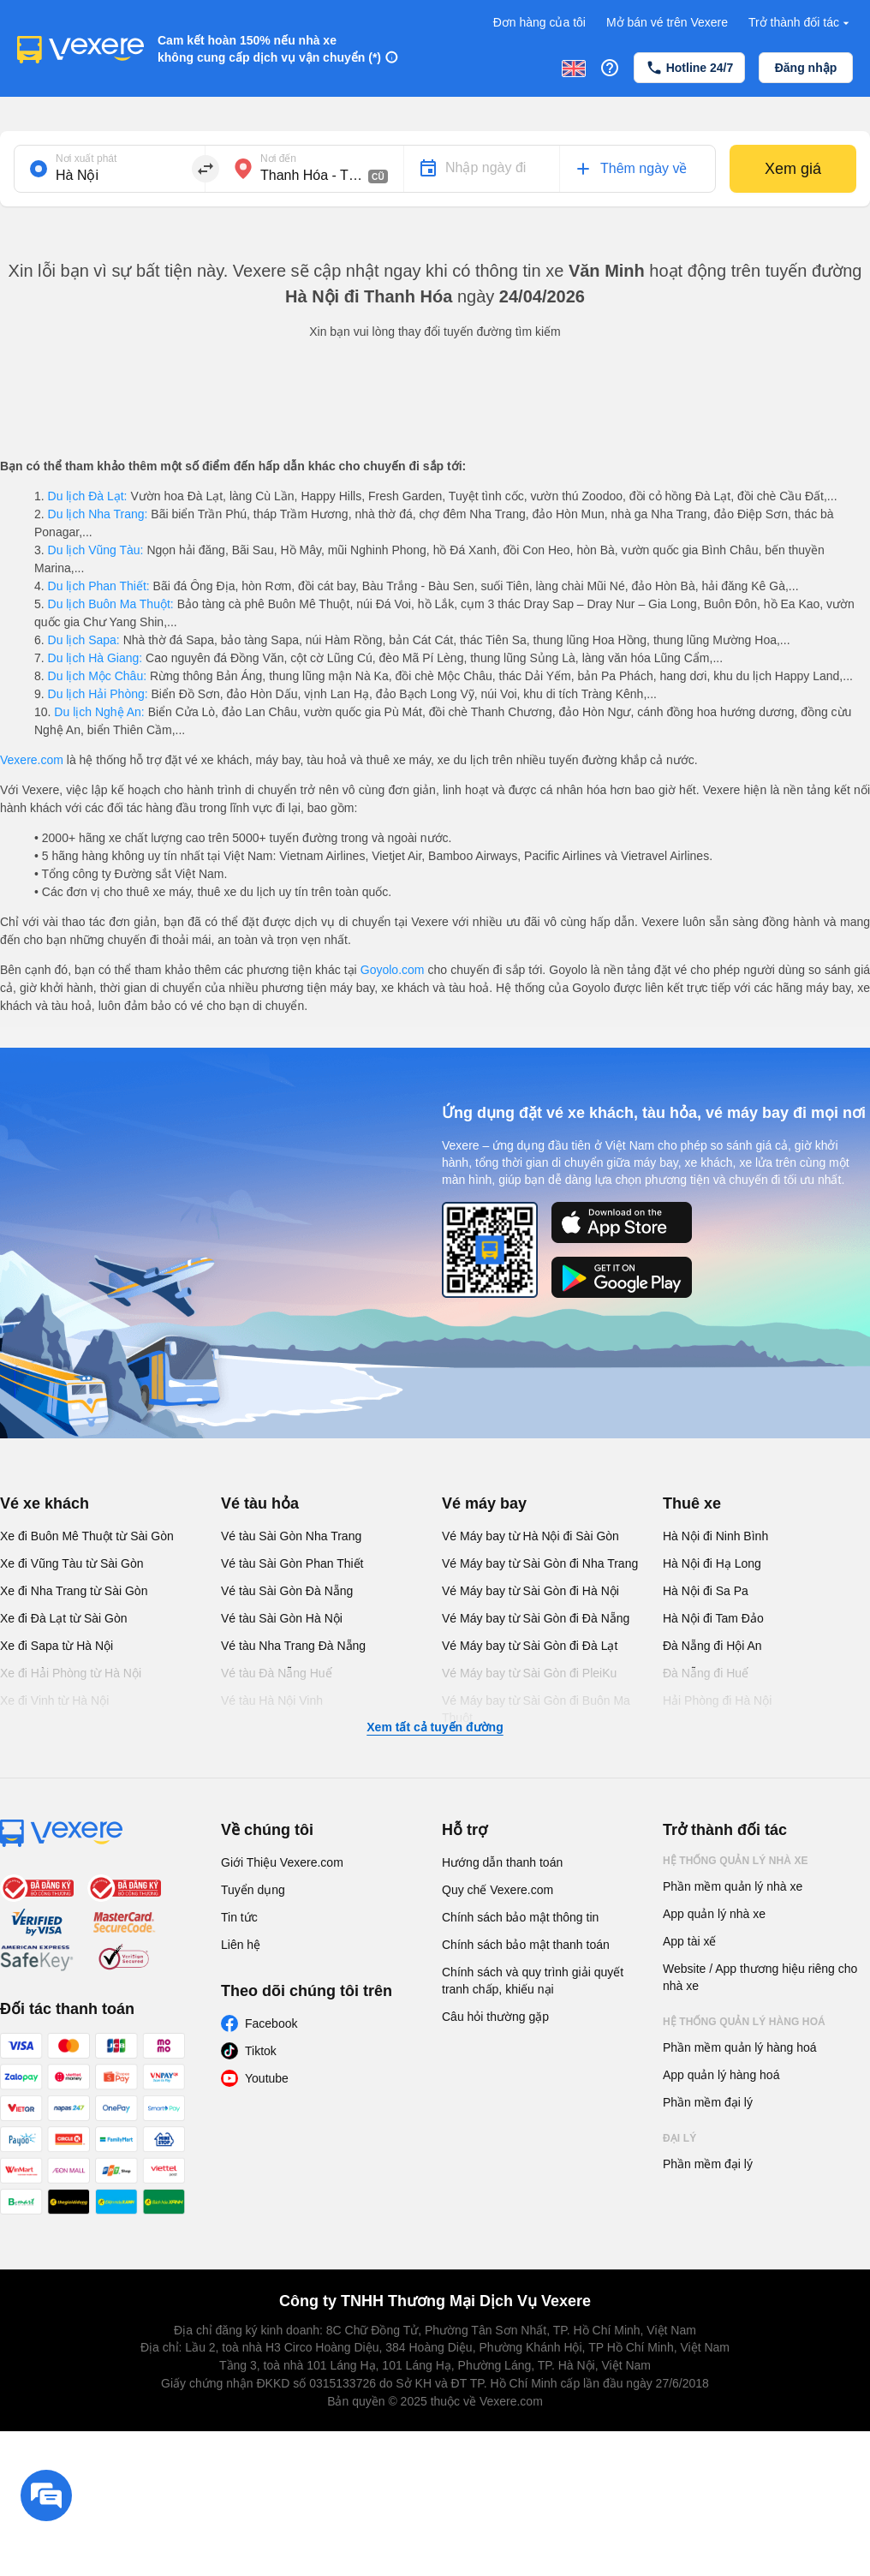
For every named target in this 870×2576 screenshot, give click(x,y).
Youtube (267, 2078)
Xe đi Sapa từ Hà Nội (56, 1646)
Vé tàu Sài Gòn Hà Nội (282, 1618)
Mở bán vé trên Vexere (667, 22)
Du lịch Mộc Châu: (97, 676)
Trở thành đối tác (800, 22)
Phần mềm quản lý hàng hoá (740, 2047)
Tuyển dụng (253, 1890)
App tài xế (689, 1941)
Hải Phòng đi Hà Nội (717, 1700)
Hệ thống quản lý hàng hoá (744, 2022)
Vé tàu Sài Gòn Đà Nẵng (287, 1591)
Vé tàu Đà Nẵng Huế (276, 1673)
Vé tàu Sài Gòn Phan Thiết (292, 1563)
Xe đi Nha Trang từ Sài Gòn (73, 1591)
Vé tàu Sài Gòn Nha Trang (291, 1536)
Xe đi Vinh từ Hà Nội (54, 1700)
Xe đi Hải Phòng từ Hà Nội (70, 1673)
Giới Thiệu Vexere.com (282, 1862)
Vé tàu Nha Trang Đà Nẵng (293, 1646)
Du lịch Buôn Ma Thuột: (111, 604)
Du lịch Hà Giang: (95, 658)
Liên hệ (240, 1944)
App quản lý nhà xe (714, 1914)
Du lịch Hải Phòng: (98, 694)
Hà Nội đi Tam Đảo (713, 1618)
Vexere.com (31, 760)
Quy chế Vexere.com (497, 1890)
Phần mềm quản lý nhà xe (732, 1886)
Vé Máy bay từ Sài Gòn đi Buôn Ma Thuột (536, 1709)
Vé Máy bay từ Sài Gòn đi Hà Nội (530, 1591)
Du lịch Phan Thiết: (99, 586)
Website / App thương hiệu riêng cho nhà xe (760, 1977)
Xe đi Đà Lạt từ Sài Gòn (64, 1618)
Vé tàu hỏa (260, 1503)
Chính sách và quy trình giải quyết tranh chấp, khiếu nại (532, 1980)
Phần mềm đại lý (708, 2102)
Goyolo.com (393, 970)
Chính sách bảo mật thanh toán (526, 1944)
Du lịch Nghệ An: (99, 712)
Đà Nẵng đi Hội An (712, 1646)
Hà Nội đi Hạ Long (712, 1563)
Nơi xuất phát (86, 158)
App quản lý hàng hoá (721, 2075)
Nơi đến (278, 158)
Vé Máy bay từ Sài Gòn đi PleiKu (529, 1673)
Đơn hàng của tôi (539, 22)
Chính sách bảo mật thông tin (520, 1917)
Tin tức (239, 1917)
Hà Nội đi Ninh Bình (715, 1536)
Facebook (271, 2023)
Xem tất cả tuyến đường (434, 1727)
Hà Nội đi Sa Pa (705, 1591)
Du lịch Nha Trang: (98, 514)
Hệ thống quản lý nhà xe (735, 1861)
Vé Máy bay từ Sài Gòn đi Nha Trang (540, 1563)
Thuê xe (692, 1503)
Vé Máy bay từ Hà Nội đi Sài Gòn (530, 1536)
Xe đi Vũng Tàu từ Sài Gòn (72, 1563)
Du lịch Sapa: (84, 640)
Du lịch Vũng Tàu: (96, 550)
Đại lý (679, 2138)
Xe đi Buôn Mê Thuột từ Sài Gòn (87, 1536)
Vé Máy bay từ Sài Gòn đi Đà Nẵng (535, 1618)
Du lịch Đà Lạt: (88, 496)
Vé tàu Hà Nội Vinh (272, 1700)
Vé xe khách (44, 1503)
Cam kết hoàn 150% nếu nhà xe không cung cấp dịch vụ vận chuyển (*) (269, 48)
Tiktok (261, 2051)
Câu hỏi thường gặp (495, 2016)
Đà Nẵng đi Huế (705, 1673)
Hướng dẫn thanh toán (502, 1862)
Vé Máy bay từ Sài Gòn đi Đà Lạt (529, 1646)
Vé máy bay (484, 1503)
